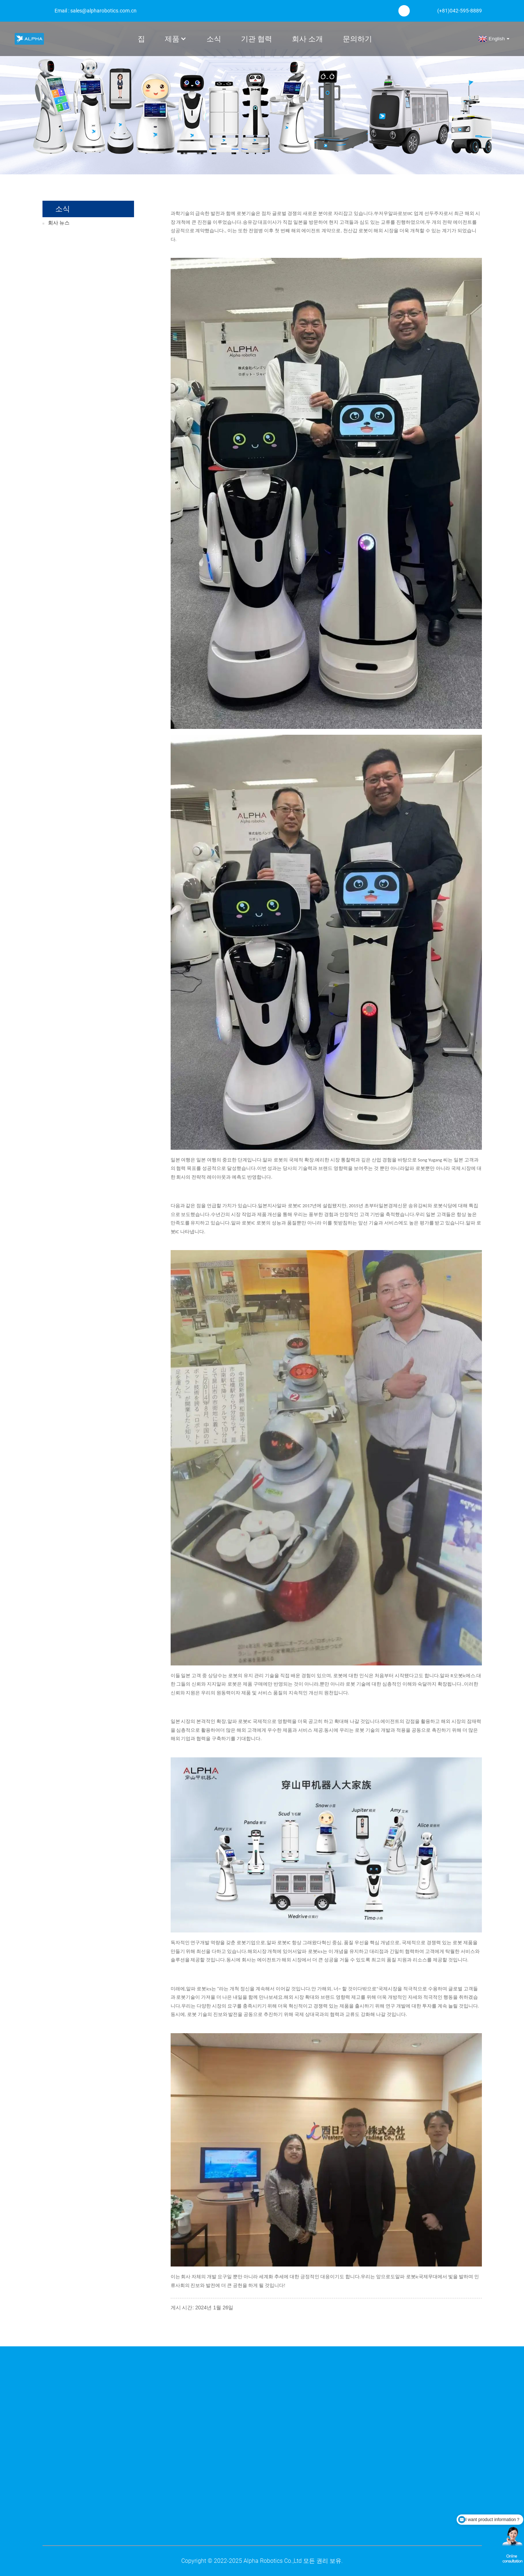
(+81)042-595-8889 (459, 11)
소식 (214, 38)
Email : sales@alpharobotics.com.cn (96, 11)
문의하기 (357, 38)
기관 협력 (256, 38)
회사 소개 (307, 38)
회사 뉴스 (59, 223)
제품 (176, 38)
